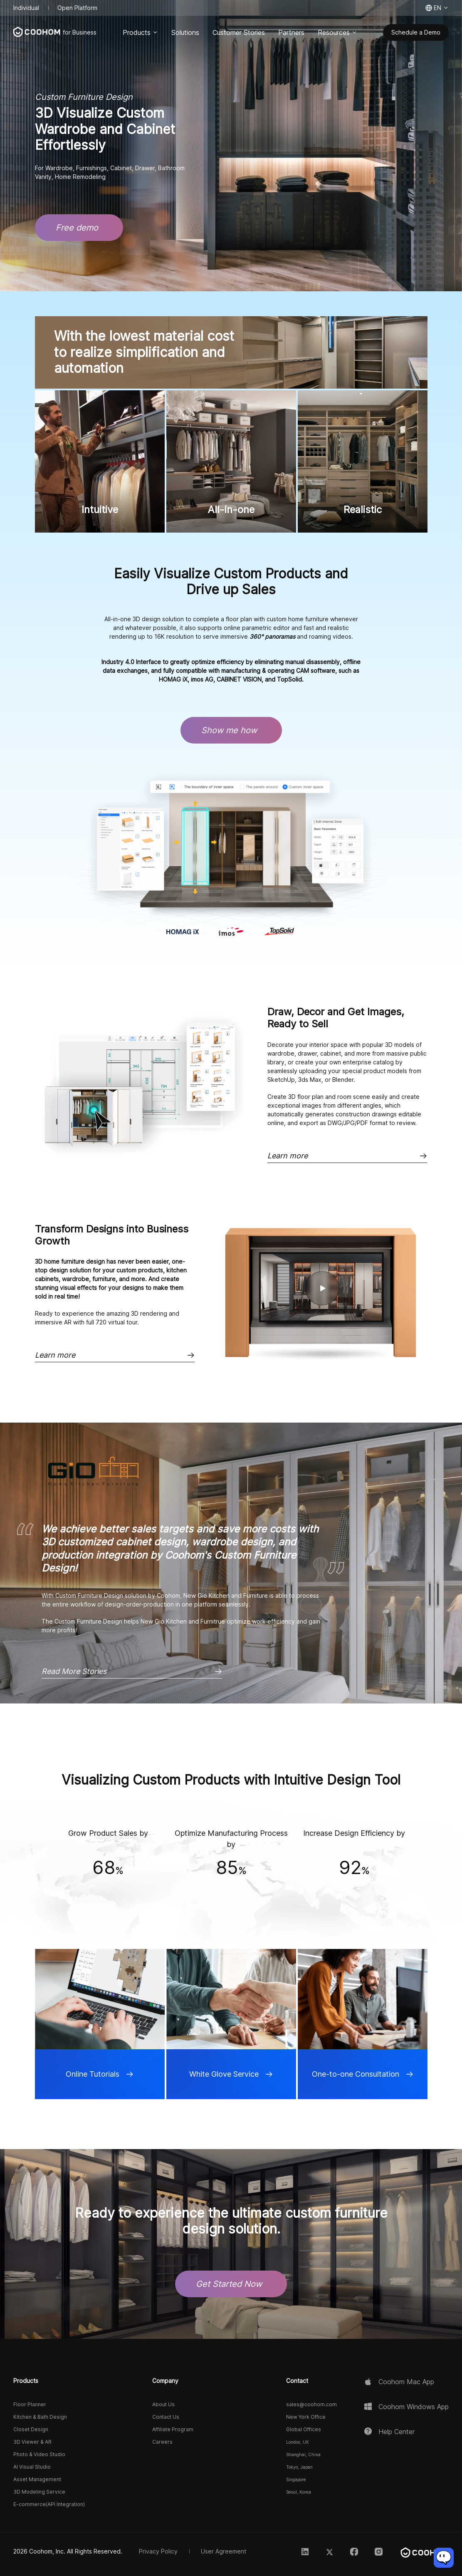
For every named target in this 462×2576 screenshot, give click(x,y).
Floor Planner (29, 2404)
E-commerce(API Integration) (49, 2504)
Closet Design (30, 2429)
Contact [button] (297, 2380)
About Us (163, 2404)
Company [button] (165, 2380)
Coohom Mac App (406, 2382)
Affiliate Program (172, 2429)
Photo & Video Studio (39, 2454)
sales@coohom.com (311, 2404)
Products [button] (25, 2380)
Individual (26, 7)
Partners (291, 32)
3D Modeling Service (39, 2492)
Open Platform (77, 7)
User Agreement (223, 2551)
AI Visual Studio (32, 2467)
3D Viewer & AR (32, 2442)
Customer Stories (238, 32)
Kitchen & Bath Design (40, 2417)
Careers (162, 2442)
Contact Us (165, 2417)
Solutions (185, 32)
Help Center (396, 2432)
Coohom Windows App (413, 2407)
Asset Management (37, 2479)
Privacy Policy (158, 2551)
